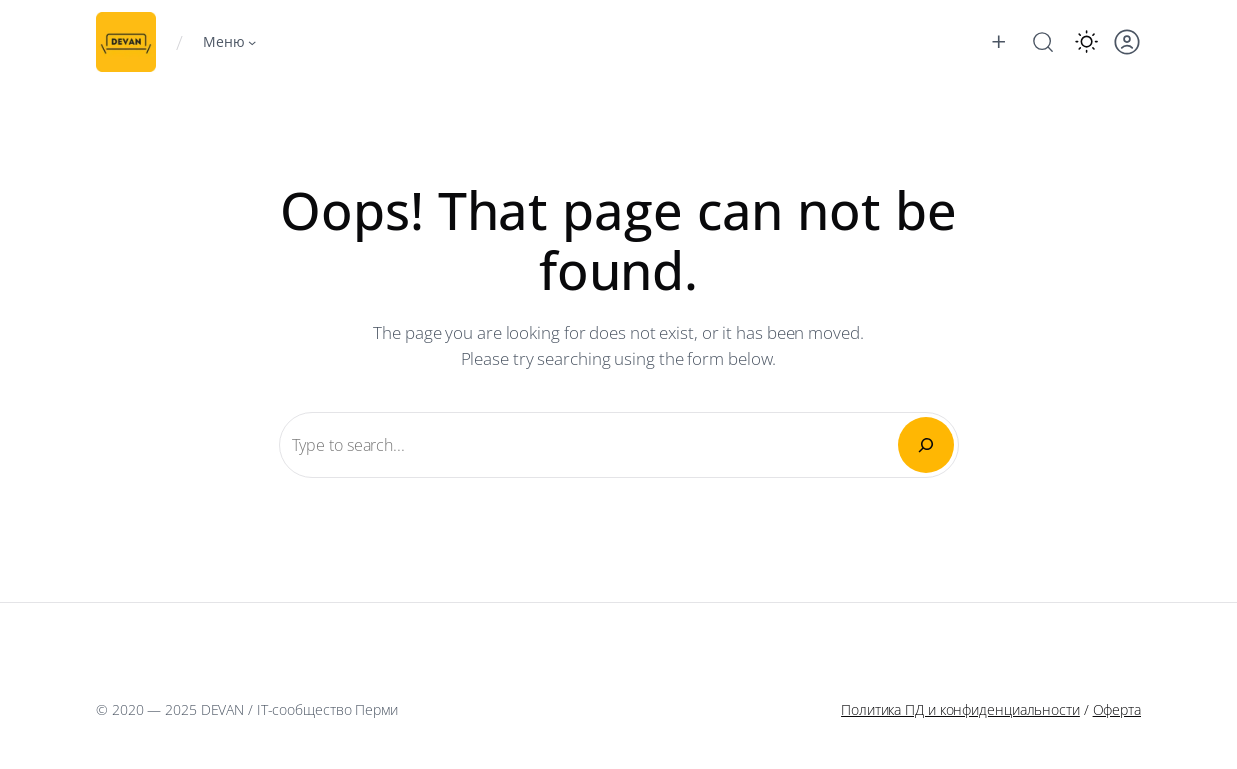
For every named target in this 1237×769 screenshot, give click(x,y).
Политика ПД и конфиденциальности (960, 709)
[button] (1086, 41)
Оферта (1117, 709)
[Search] (926, 445)
